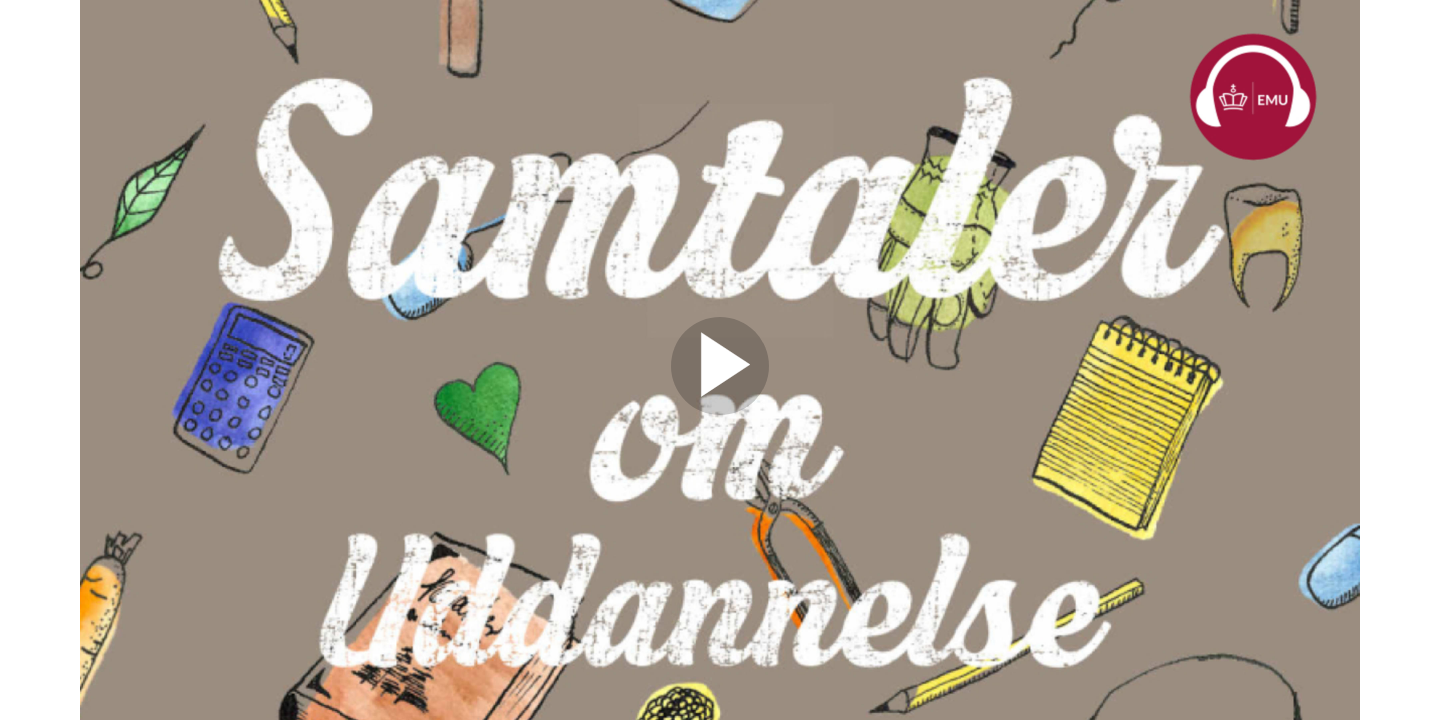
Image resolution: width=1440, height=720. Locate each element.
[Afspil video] (720, 410)
